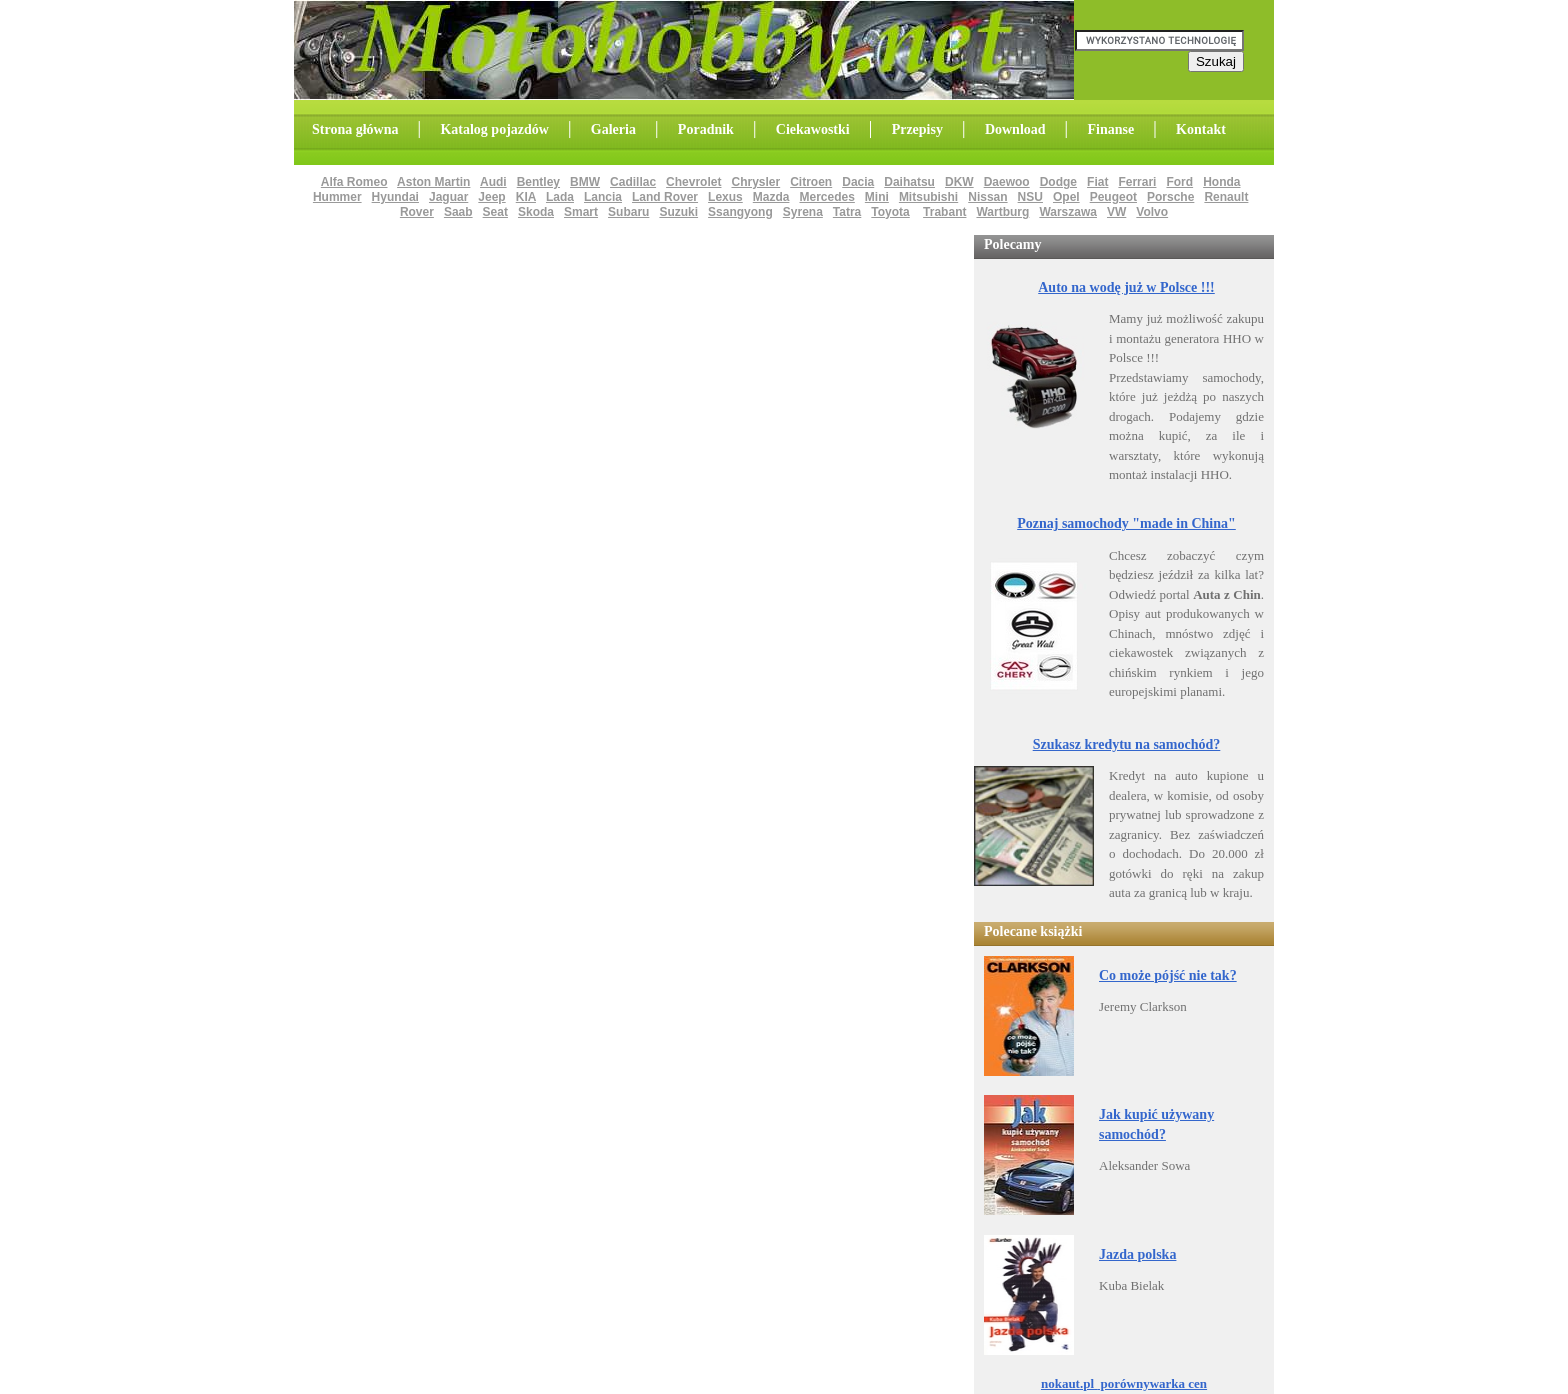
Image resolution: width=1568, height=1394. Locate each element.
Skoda (536, 212)
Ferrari (1137, 182)
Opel (1066, 197)
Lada (560, 197)
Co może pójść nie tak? (1168, 975)
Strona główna (355, 129)
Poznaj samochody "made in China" (1126, 523)
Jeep (491, 197)
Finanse (1110, 129)
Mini (877, 197)
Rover (417, 212)
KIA (526, 197)
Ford (1179, 182)
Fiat (1097, 182)
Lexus (725, 197)
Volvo (1152, 212)
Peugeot (1113, 197)
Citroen (811, 182)
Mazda (771, 197)
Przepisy (917, 129)
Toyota (890, 212)
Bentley (538, 182)
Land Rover (665, 197)
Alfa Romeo (354, 182)
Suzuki (678, 212)
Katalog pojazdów (494, 129)
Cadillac (633, 182)
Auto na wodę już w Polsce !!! (1126, 287)
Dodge (1058, 182)
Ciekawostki (813, 129)
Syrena (803, 212)
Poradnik (706, 129)
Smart (581, 212)
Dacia (858, 182)
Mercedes (826, 197)
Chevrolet (693, 182)
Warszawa (1068, 212)
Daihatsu (909, 182)
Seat (495, 212)
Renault (1226, 197)
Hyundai (395, 197)
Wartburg (1002, 212)
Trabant (944, 212)
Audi (493, 182)
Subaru (628, 212)
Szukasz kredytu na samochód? (1127, 744)
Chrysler (755, 182)
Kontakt (1201, 129)
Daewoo (1007, 182)
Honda (1221, 182)
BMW (585, 182)
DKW (959, 182)
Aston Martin (433, 182)
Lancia (603, 197)
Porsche (1170, 197)
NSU (1030, 197)
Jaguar (448, 197)
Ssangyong (740, 212)
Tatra (847, 212)
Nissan (987, 197)
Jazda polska (1137, 1254)
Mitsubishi (928, 197)
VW (1116, 212)
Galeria (613, 129)
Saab (458, 212)
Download (1015, 129)
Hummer (337, 197)
